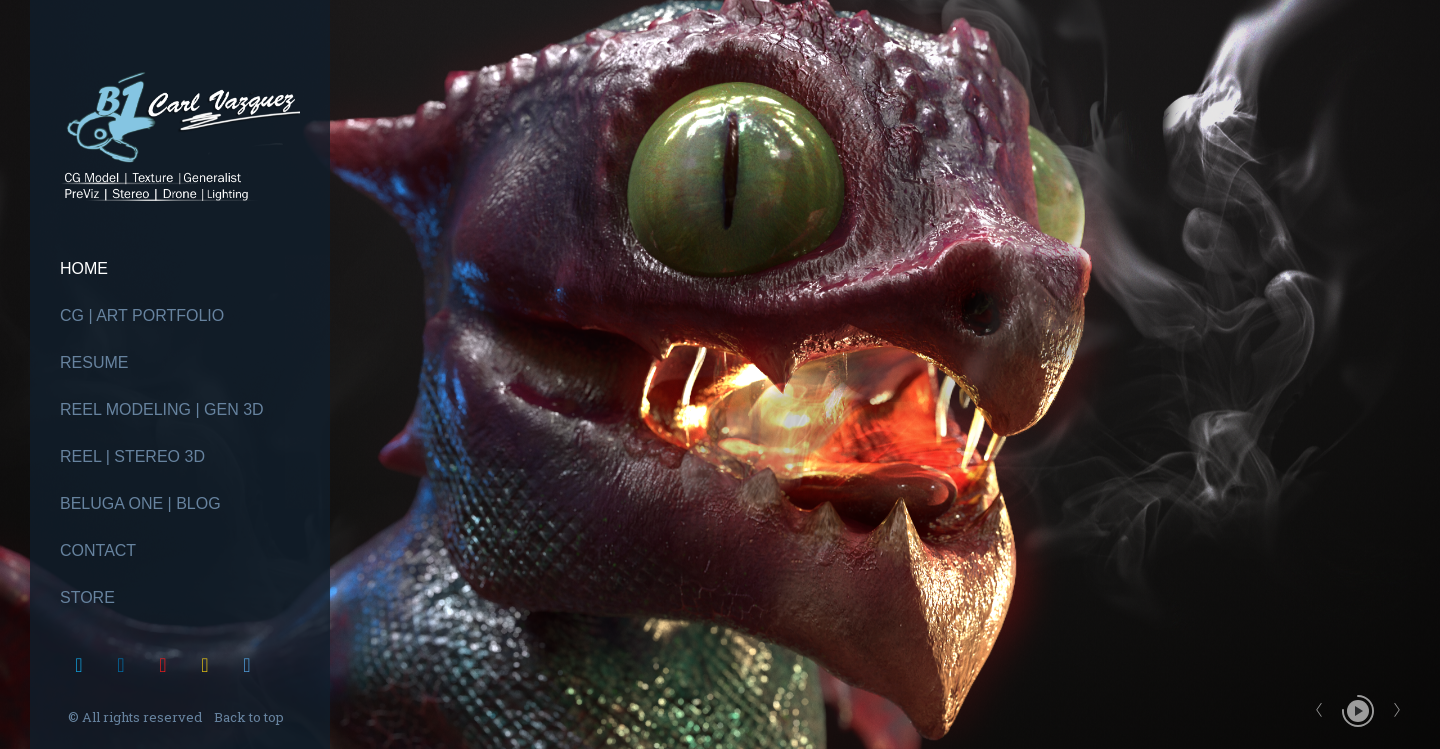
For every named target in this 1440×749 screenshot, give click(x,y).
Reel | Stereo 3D (132, 456)
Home (84, 268)
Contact (98, 550)
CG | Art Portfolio (142, 315)
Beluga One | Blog (140, 503)
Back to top (250, 717)
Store (87, 597)
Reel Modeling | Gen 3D (162, 409)
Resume (94, 362)
